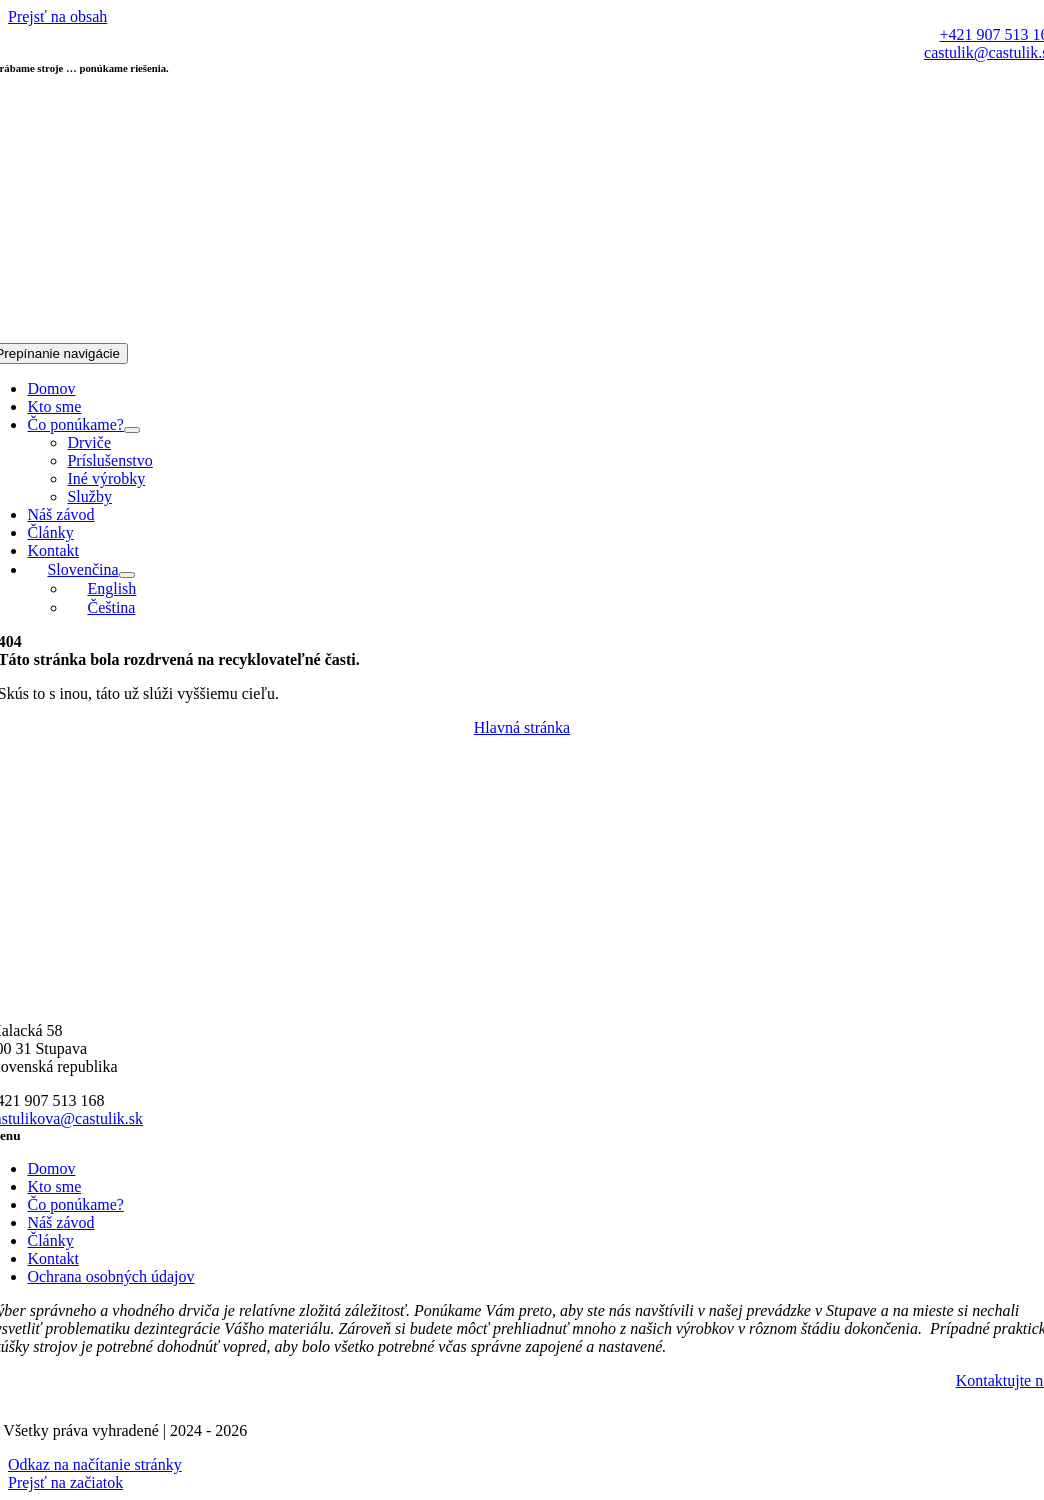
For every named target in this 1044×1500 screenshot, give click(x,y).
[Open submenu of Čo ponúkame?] (132, 430)
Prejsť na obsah (57, 16)
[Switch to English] (101, 588)
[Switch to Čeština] (101, 607)
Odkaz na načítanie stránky (95, 1464)
